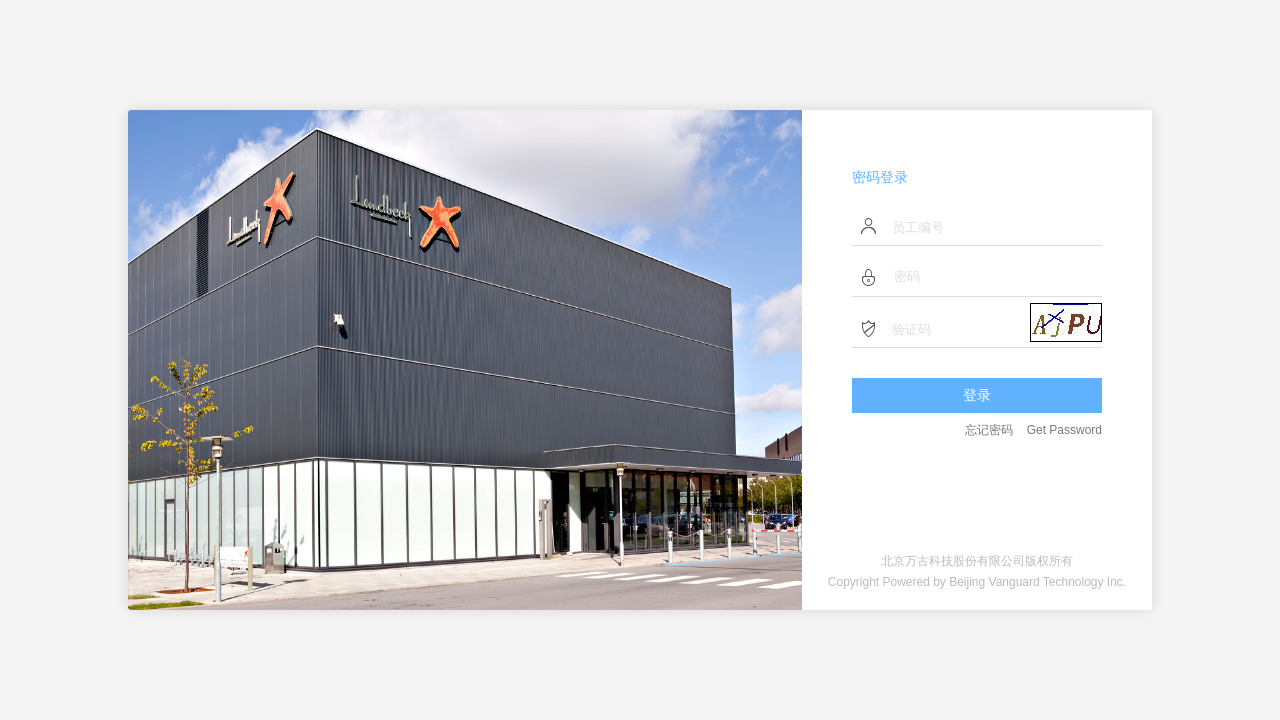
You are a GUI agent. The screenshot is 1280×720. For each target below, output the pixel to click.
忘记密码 (989, 430)
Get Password (1064, 430)
